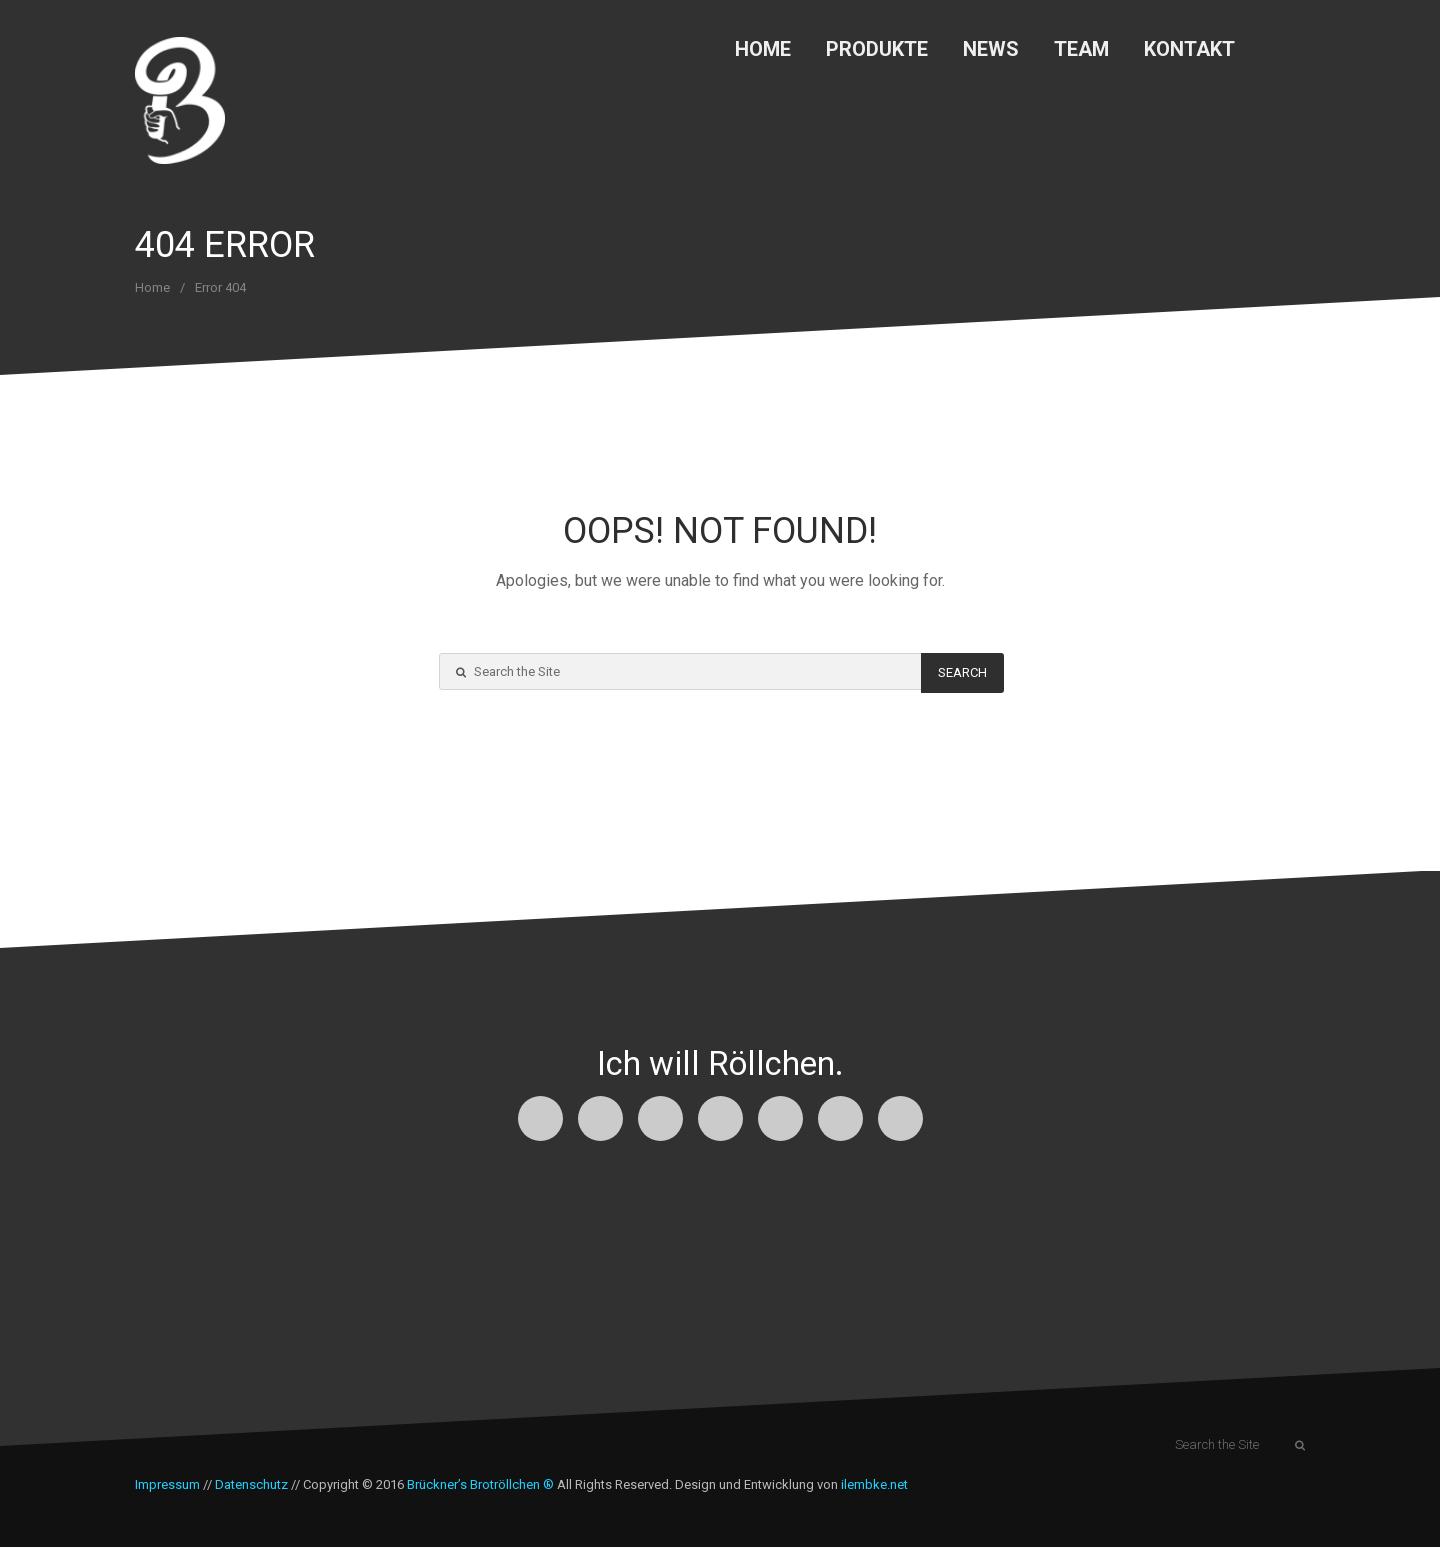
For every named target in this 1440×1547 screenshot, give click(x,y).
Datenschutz (251, 1484)
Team (1081, 49)
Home (763, 49)
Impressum (167, 1484)
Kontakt (1189, 49)
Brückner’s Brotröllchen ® (480, 1484)
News (991, 49)
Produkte (877, 49)
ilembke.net (874, 1484)
